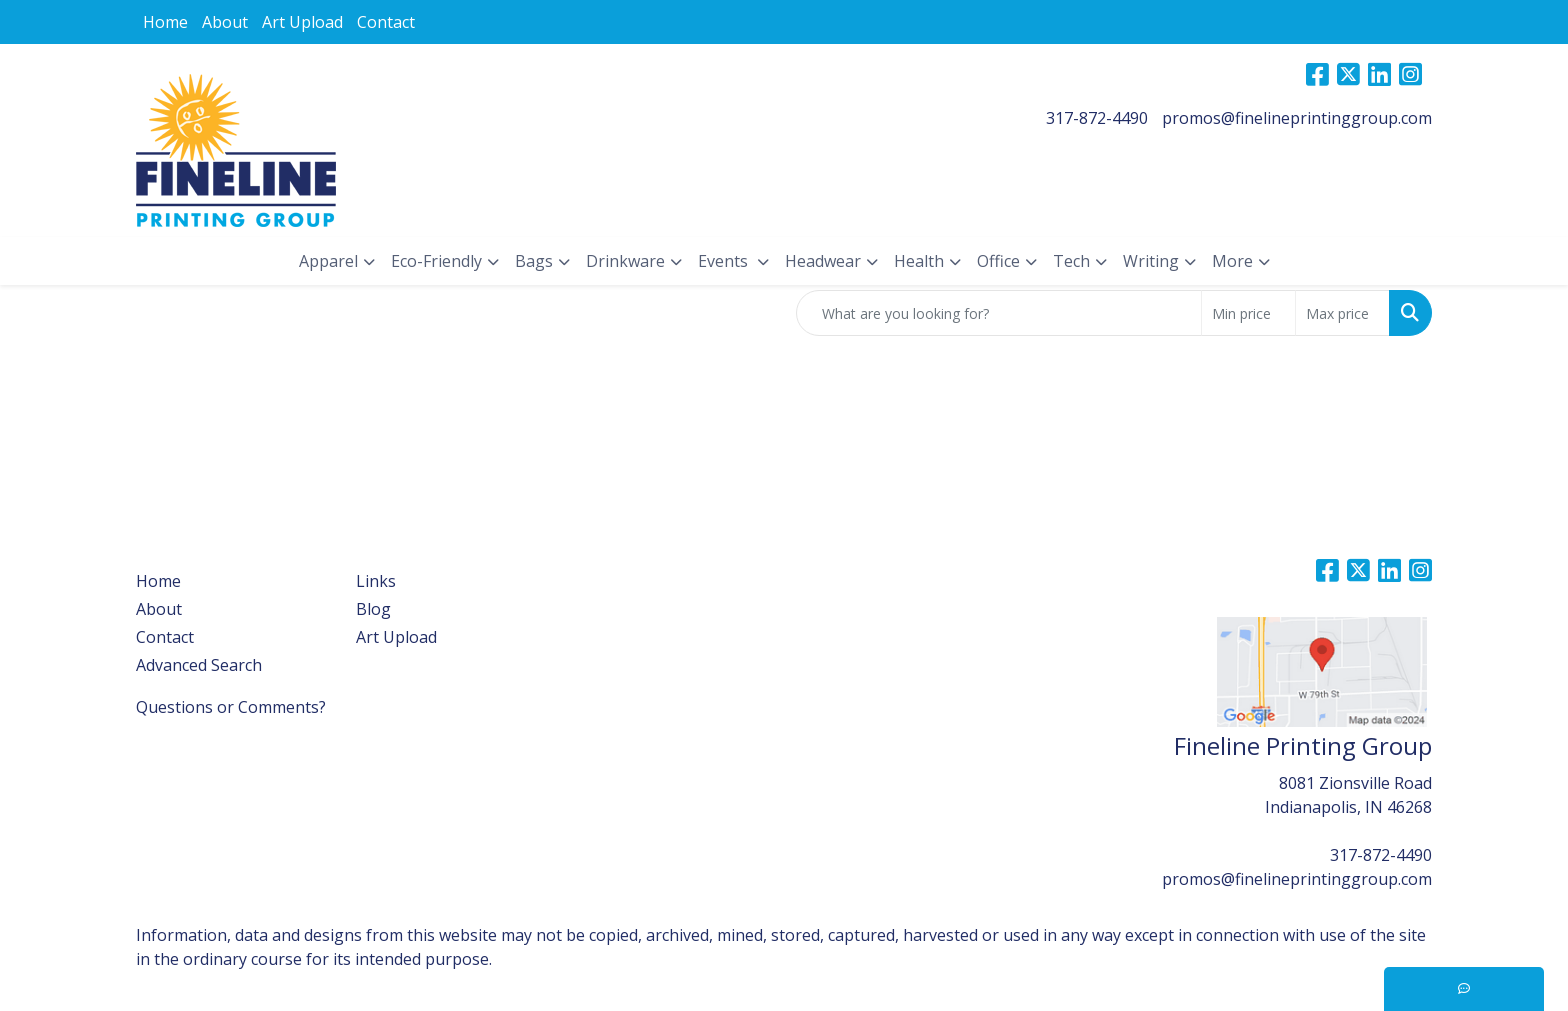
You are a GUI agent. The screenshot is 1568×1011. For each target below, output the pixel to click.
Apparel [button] (328, 261)
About (225, 22)
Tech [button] (1071, 261)
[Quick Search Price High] (1342, 313)
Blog (373, 609)
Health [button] (919, 261)
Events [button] (725, 261)
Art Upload (302, 22)
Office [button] (998, 261)
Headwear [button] (823, 261)
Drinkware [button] (625, 261)
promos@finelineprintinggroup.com (1297, 118)
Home (165, 22)
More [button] (1232, 261)
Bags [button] (534, 261)
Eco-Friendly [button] (436, 261)
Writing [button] (1151, 261)
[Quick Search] (999, 313)
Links (376, 581)
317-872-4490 (1097, 118)
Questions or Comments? (231, 707)
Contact (386, 22)
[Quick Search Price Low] (1248, 313)
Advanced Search (199, 665)
